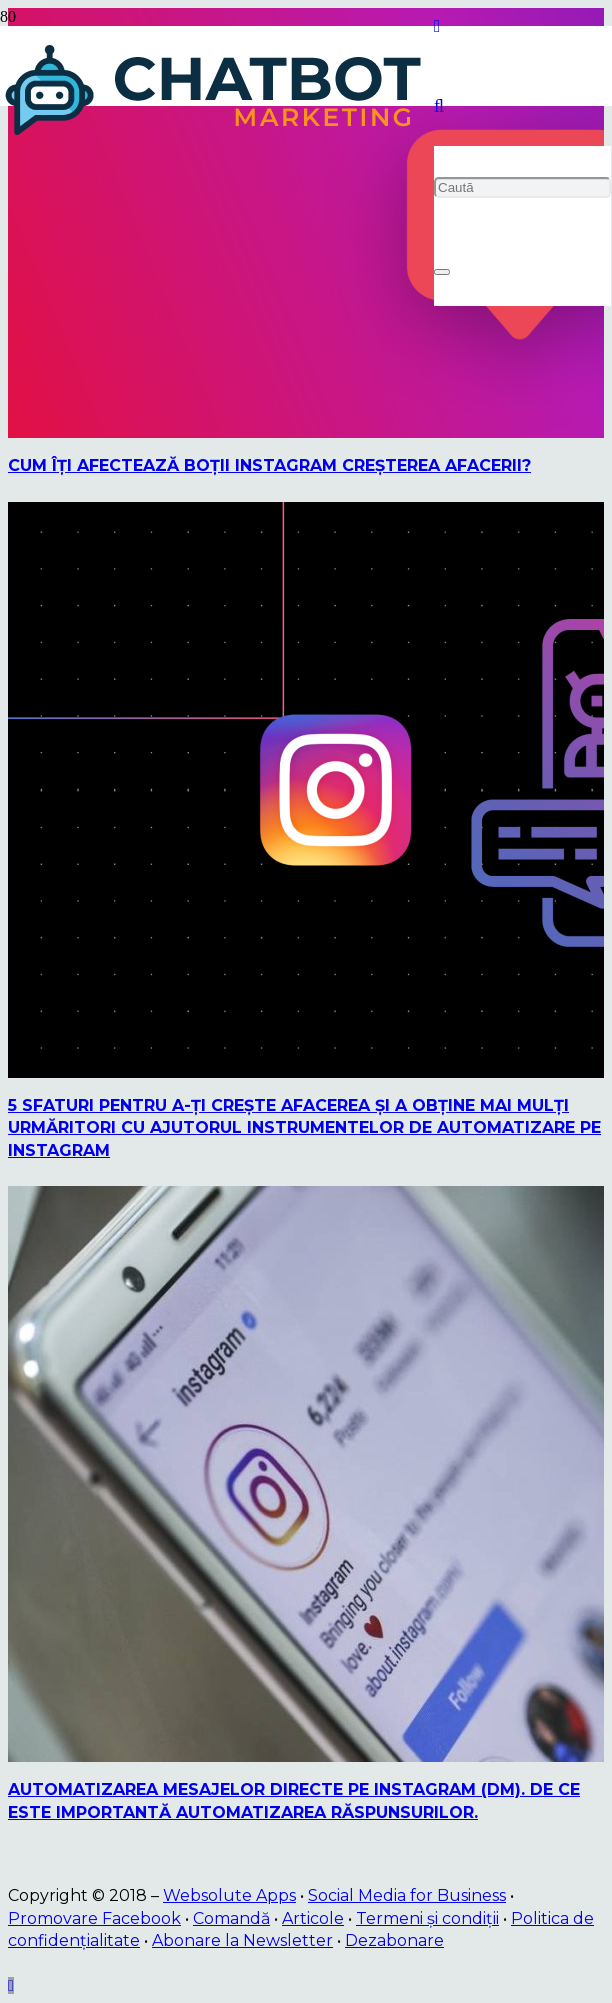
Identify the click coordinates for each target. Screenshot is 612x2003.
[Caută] (522, 187)
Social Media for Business (407, 1895)
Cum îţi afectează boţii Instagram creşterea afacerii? (269, 465)
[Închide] (442, 272)
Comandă (231, 1918)
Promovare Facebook (94, 1918)
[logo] (217, 135)
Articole (313, 1918)
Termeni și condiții (427, 1918)
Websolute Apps (229, 1895)
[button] (439, 106)
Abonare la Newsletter (242, 1940)
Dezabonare (394, 1940)
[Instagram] (437, 26)
